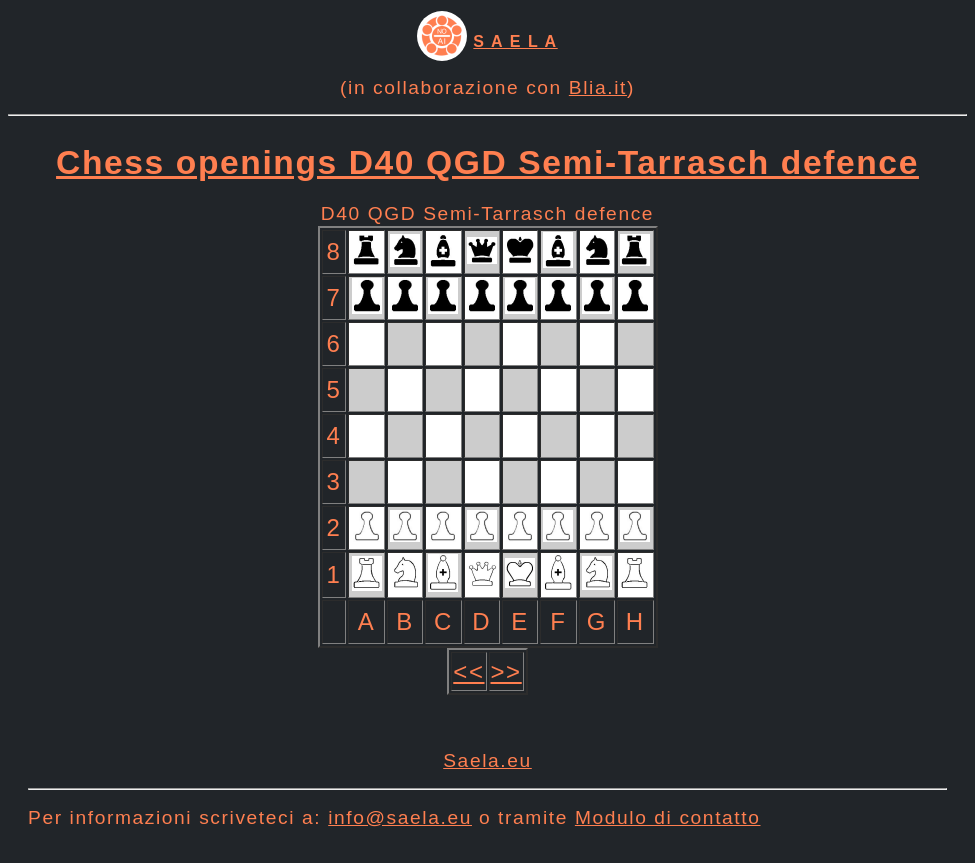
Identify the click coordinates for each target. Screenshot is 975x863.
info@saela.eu (400, 817)
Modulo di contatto (668, 817)
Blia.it (598, 87)
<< (468, 671)
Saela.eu (487, 760)
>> (506, 671)
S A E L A (515, 41)
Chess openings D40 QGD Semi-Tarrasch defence (487, 162)
